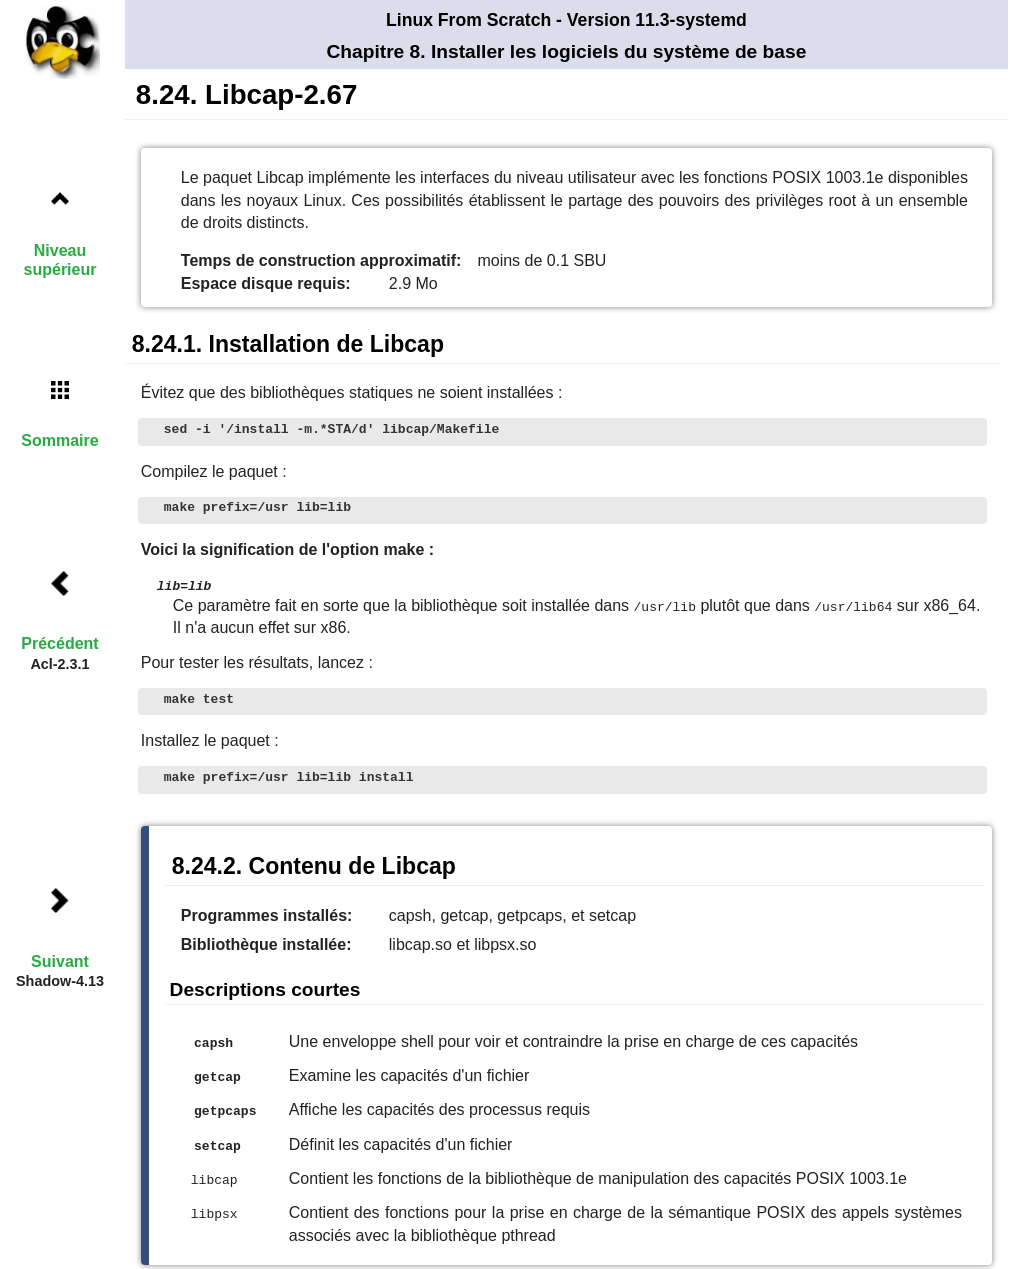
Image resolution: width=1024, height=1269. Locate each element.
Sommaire (59, 440)
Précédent (59, 643)
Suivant (60, 961)
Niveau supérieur (60, 260)
